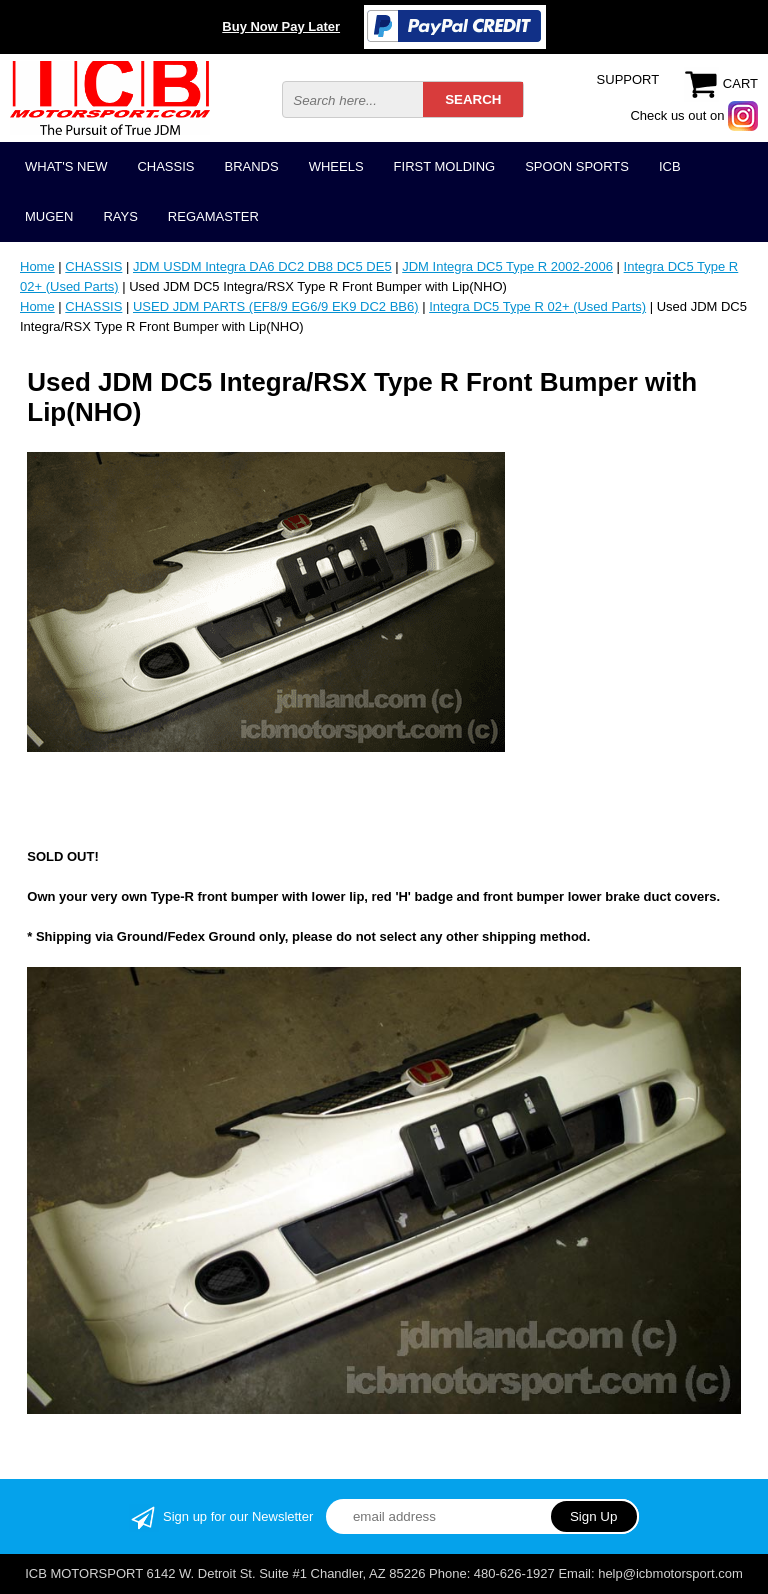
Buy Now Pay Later (281, 26)
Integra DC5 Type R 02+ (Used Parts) (537, 306)
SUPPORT (628, 79)
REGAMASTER (213, 216)
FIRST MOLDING (445, 166)
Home (37, 266)
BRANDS (251, 166)
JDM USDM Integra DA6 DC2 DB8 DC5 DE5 (262, 266)
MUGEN (49, 216)
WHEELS (336, 166)
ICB (670, 166)
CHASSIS (165, 166)
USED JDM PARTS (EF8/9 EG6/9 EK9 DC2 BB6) (276, 306)
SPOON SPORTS (577, 166)
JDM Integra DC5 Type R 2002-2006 (507, 266)
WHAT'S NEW (66, 166)
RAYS (120, 216)
